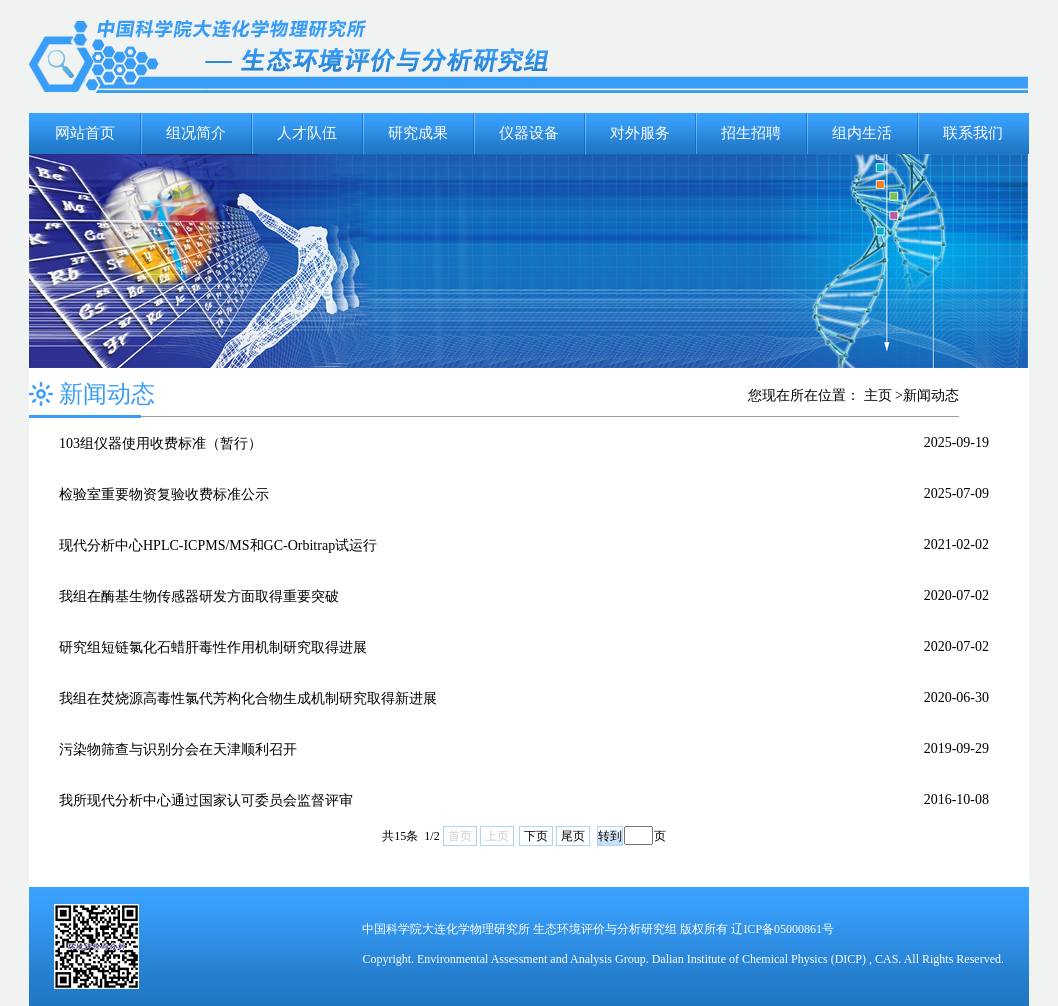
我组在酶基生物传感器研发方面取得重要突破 (199, 596)
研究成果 (418, 133)
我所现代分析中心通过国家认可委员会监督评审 (206, 800)
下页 (536, 836)
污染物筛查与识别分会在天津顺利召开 (178, 749)
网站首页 (85, 133)
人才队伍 (307, 133)
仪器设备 (529, 133)
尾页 (573, 836)
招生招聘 (751, 133)
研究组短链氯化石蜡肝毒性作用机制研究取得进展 (213, 647)
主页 (878, 395)
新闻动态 (931, 395)
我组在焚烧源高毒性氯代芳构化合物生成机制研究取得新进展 (248, 698)
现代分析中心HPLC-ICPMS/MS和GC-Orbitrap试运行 (218, 545)
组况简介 (196, 133)
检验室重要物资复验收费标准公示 (164, 494)
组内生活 (862, 133)
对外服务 (640, 133)
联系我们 (973, 133)
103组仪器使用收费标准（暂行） (160, 443)
